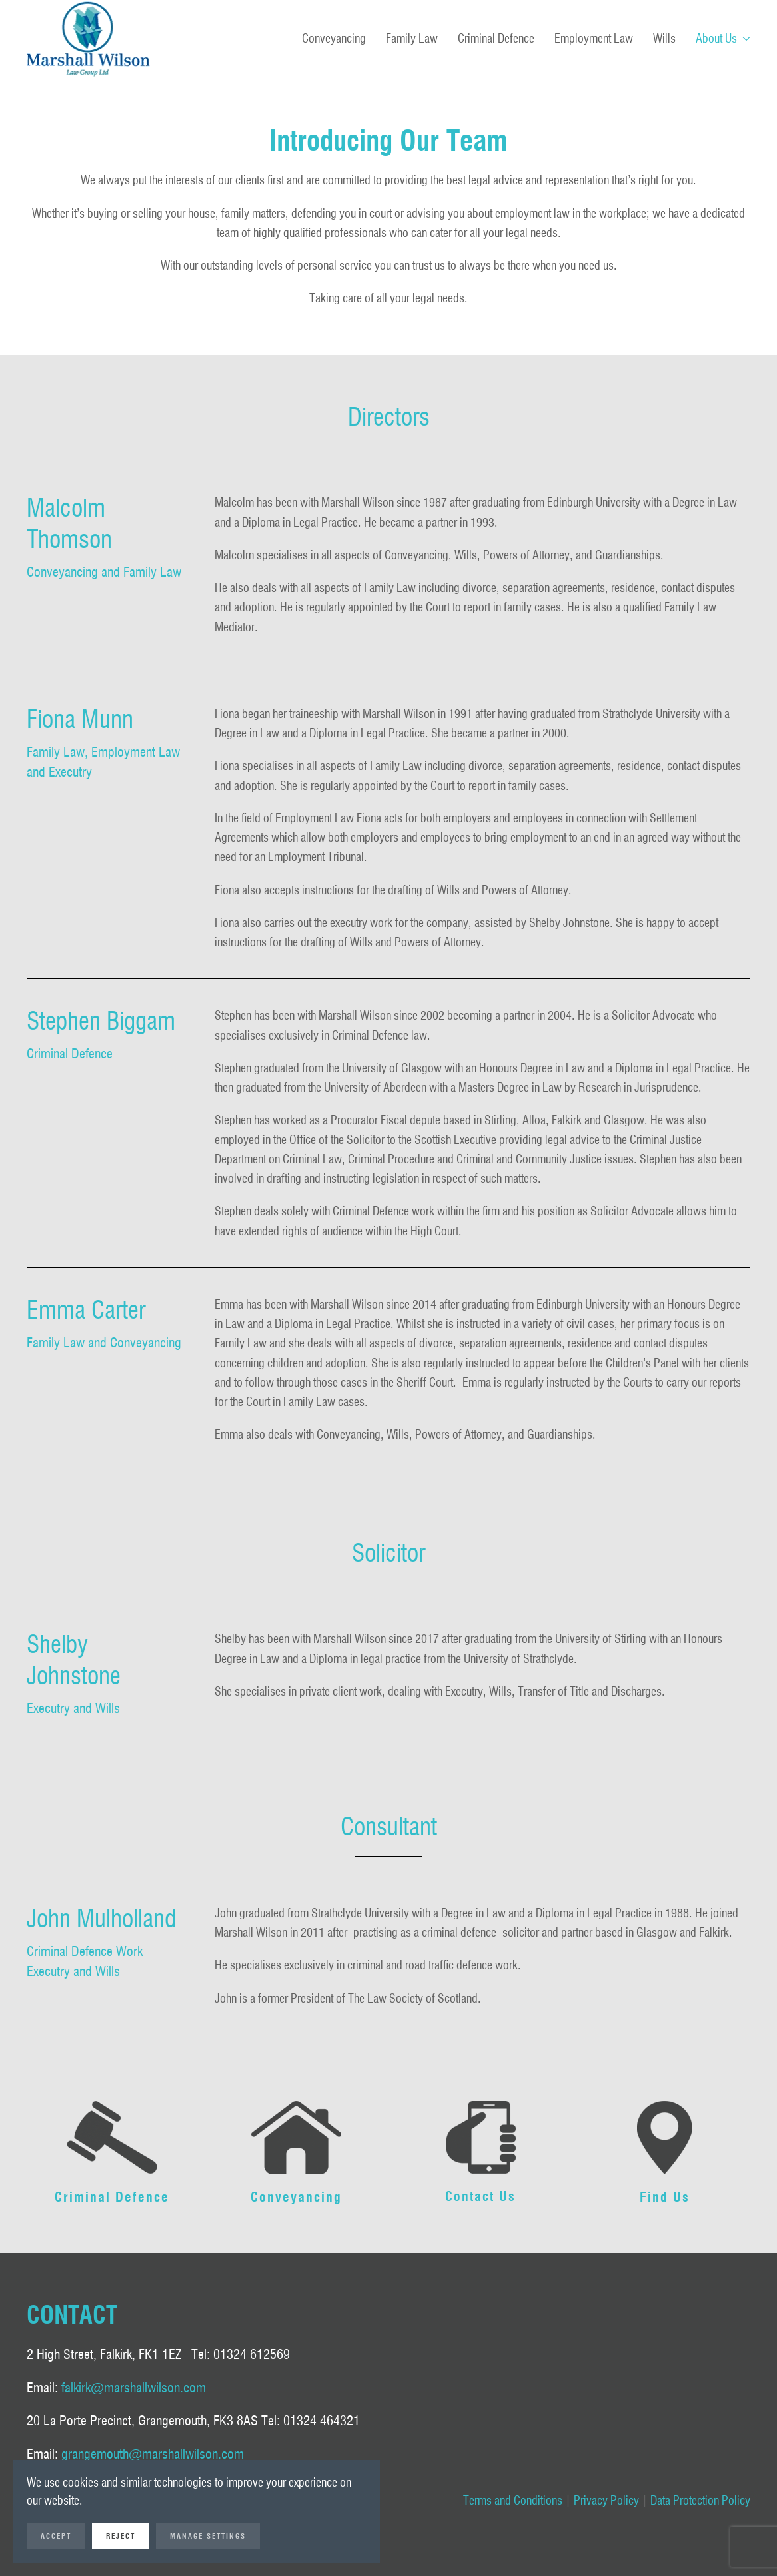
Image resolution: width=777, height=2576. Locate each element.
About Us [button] (723, 38)
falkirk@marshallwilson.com (133, 2388)
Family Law (412, 38)
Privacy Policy (606, 2500)
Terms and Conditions (512, 2500)
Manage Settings (208, 2536)
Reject (120, 2536)
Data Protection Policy (700, 2500)
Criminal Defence (496, 38)
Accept (56, 2536)
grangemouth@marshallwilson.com (152, 2454)
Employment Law (593, 38)
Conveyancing (334, 38)
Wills (664, 38)
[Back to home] (88, 38)
